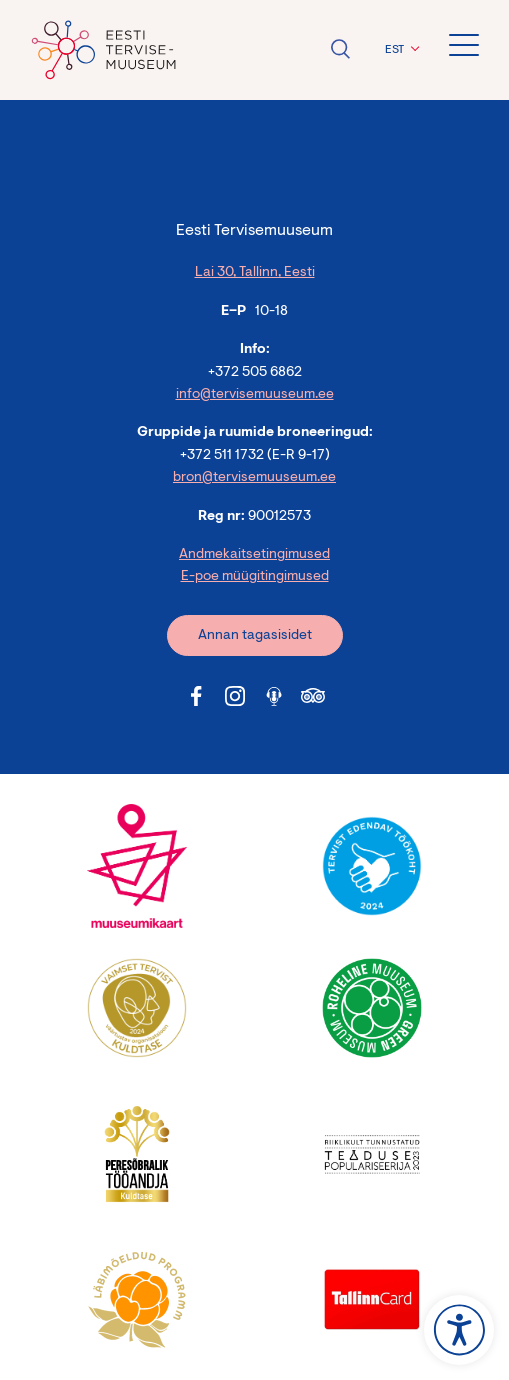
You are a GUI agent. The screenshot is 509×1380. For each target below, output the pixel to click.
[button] (399, 50)
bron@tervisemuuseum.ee (254, 478)
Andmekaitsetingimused (254, 555)
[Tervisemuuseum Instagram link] (235, 696)
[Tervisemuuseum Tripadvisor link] (313, 696)
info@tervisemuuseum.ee (255, 395)
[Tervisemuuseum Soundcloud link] (274, 696)
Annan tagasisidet (255, 636)
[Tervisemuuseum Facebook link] (196, 696)
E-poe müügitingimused (255, 577)
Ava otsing (340, 49)
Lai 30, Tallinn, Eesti (255, 273)
